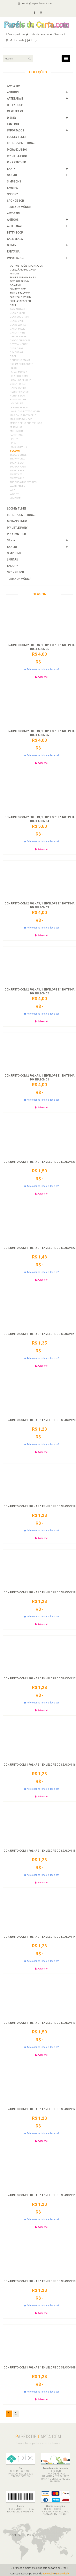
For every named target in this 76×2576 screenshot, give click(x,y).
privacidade (62, 2573)
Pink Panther (16, 162)
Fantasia (13, 124)
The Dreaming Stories (23, 482)
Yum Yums (15, 498)
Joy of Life (16, 403)
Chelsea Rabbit (19, 336)
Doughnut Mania (20, 360)
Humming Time (18, 399)
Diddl (13, 356)
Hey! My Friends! (19, 391)
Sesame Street (19, 454)
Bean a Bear (17, 313)
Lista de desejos (37, 34)
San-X (11, 168)
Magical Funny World (23, 415)
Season (15, 450)
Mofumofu (16, 431)
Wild (12, 490)
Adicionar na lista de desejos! (41, 669)
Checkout (57, 34)
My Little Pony (17, 155)
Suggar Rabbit (19, 466)
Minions (14, 273)
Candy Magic (17, 328)
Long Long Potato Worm (25, 411)
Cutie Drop (16, 348)
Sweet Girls (17, 478)
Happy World (18, 387)
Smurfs (12, 187)
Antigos (13, 92)
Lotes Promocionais (21, 143)
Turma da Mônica (19, 207)
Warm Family (17, 486)
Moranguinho (17, 149)
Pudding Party (18, 447)
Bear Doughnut (19, 316)
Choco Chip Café (20, 340)
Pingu (13, 443)
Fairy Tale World (20, 297)
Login (33, 40)
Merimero (16, 427)
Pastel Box (16, 435)
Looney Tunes (17, 136)
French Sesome (19, 376)
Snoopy (12, 194)
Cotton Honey (18, 344)
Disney (11, 117)
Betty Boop (15, 105)
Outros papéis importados (26, 265)
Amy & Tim (13, 85)
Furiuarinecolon (20, 301)
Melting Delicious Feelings (26, 423)
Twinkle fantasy (20, 293)
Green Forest (18, 384)
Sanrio (12, 175)
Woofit (14, 494)
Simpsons (14, 181)
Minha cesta (17, 40)
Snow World (18, 458)
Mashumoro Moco (21, 419)
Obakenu (15, 285)
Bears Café (17, 321)
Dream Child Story (21, 364)
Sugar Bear (17, 462)
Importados (15, 130)
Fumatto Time (18, 289)
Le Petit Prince (19, 407)
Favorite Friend (19, 281)
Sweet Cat (16, 474)
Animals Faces (18, 309)
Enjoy (13, 368)
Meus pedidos (15, 34)
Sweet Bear (17, 470)
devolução (48, 2573)
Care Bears (15, 111)
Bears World (18, 325)
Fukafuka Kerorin (21, 380)
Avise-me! (41, 677)
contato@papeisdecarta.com (35, 3)
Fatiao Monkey (18, 372)
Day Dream (16, 352)
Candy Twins (17, 332)
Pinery (14, 439)
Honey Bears (18, 395)
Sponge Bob (15, 200)
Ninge (13, 305)
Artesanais (15, 98)
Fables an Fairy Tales (23, 277)
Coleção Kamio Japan (23, 269)
